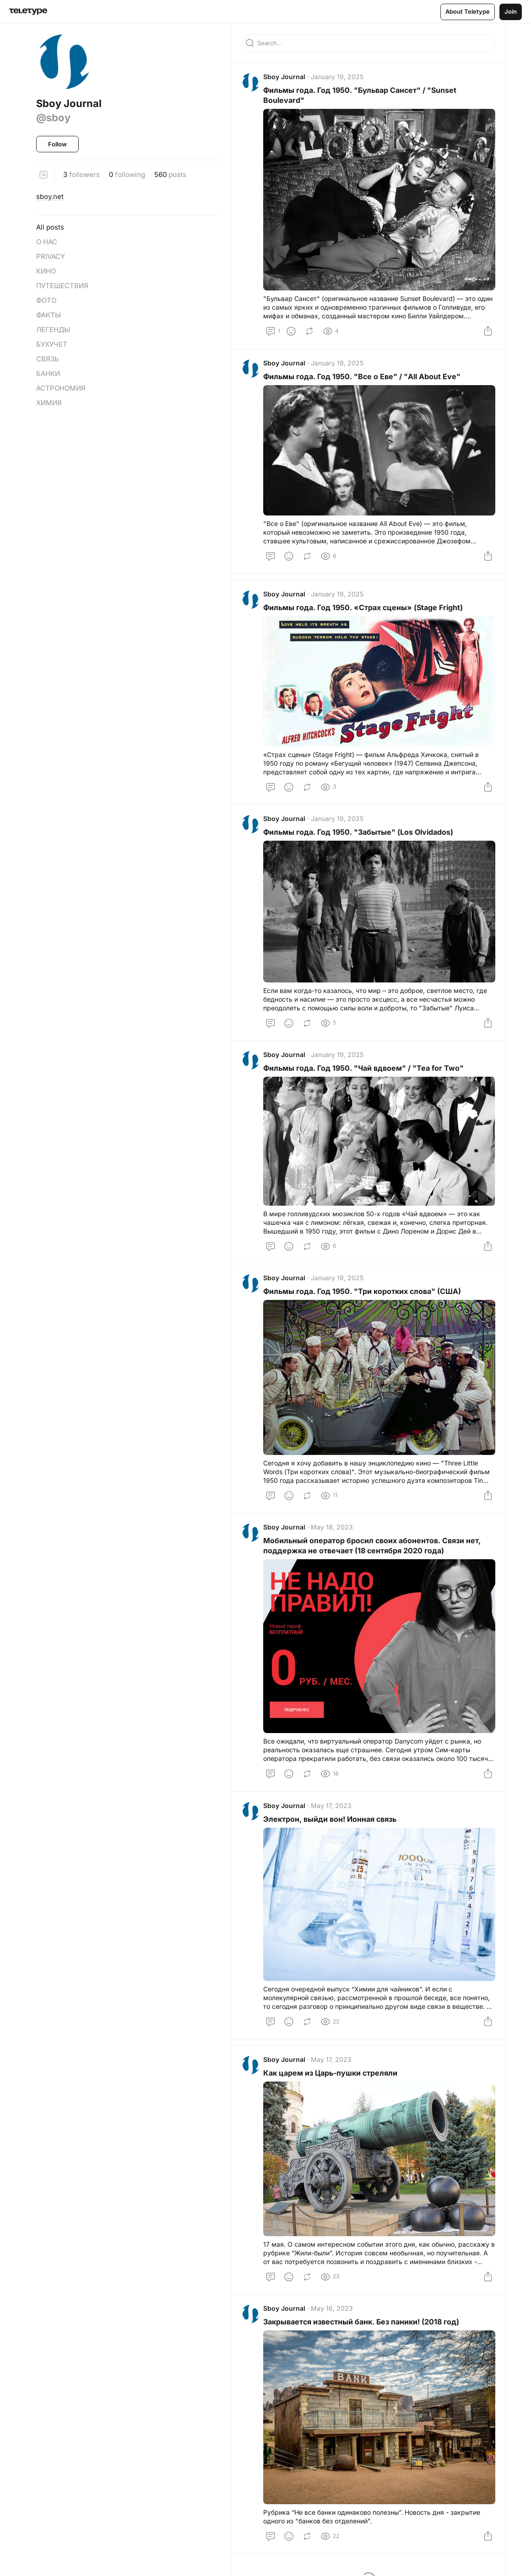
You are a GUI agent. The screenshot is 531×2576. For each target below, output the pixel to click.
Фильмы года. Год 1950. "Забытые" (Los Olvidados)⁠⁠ (359, 834)
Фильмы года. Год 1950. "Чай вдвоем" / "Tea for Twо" (364, 1071)
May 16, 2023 (333, 2314)
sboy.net (50, 196)
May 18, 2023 (333, 1531)
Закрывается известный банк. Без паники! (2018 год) (362, 2327)
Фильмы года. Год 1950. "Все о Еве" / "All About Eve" (362, 377)
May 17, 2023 (332, 1810)
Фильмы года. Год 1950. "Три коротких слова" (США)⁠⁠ (363, 1295)
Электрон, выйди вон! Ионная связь (330, 1823)
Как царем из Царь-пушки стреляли (331, 2078)
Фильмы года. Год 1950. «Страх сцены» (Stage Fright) (364, 609)
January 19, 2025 (338, 77)
